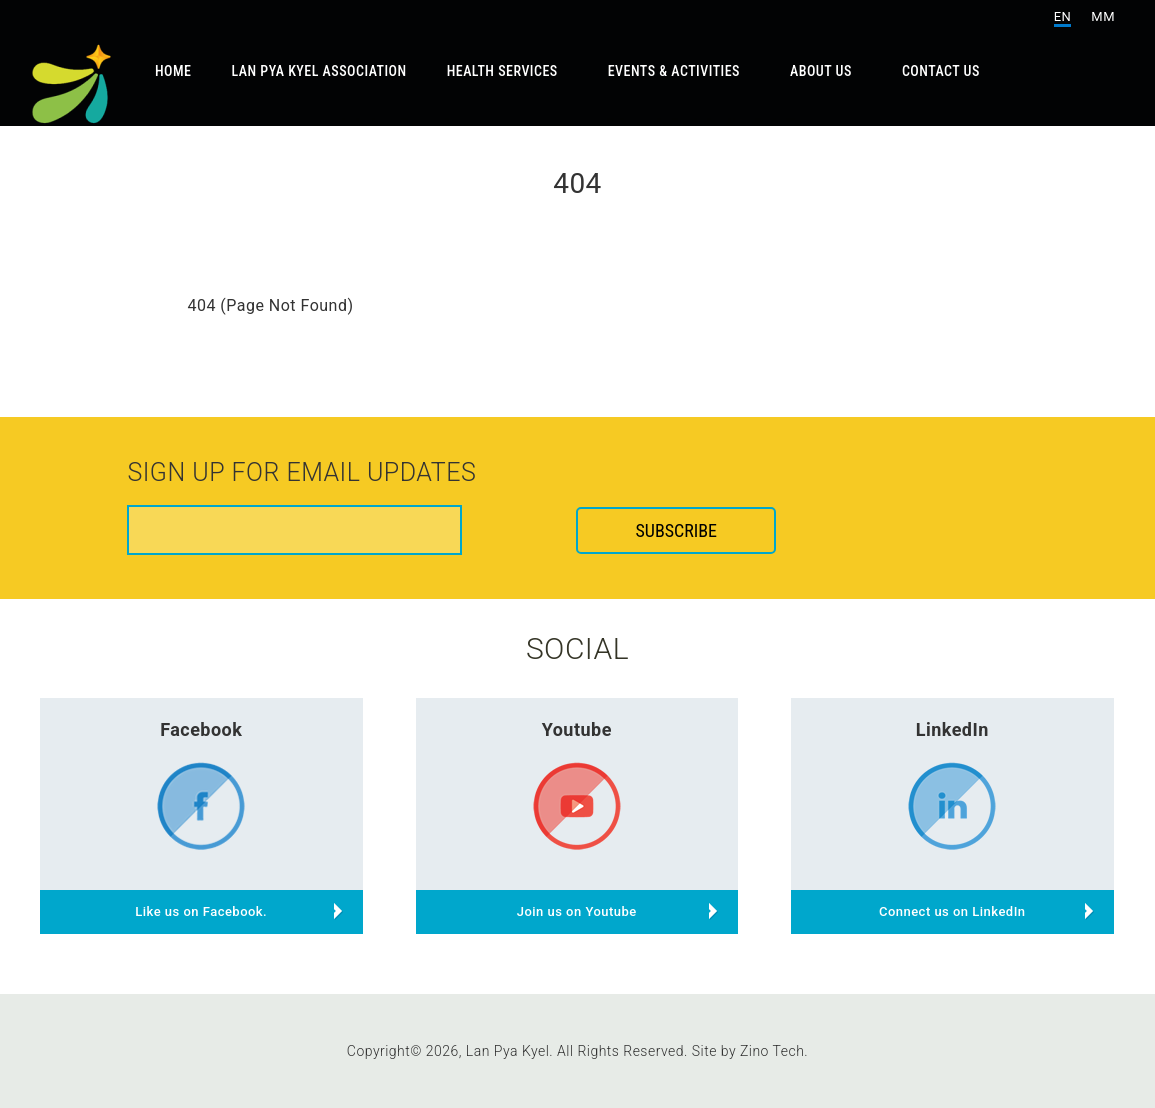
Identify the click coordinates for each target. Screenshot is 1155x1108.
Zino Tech (772, 1051)
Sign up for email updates (301, 474)
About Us (821, 71)
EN (1063, 16)
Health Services (502, 71)
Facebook (201, 729)
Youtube (577, 729)
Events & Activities (674, 71)
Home (173, 71)
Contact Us (941, 71)
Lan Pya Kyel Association (319, 71)
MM (1103, 16)
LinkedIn (952, 729)
